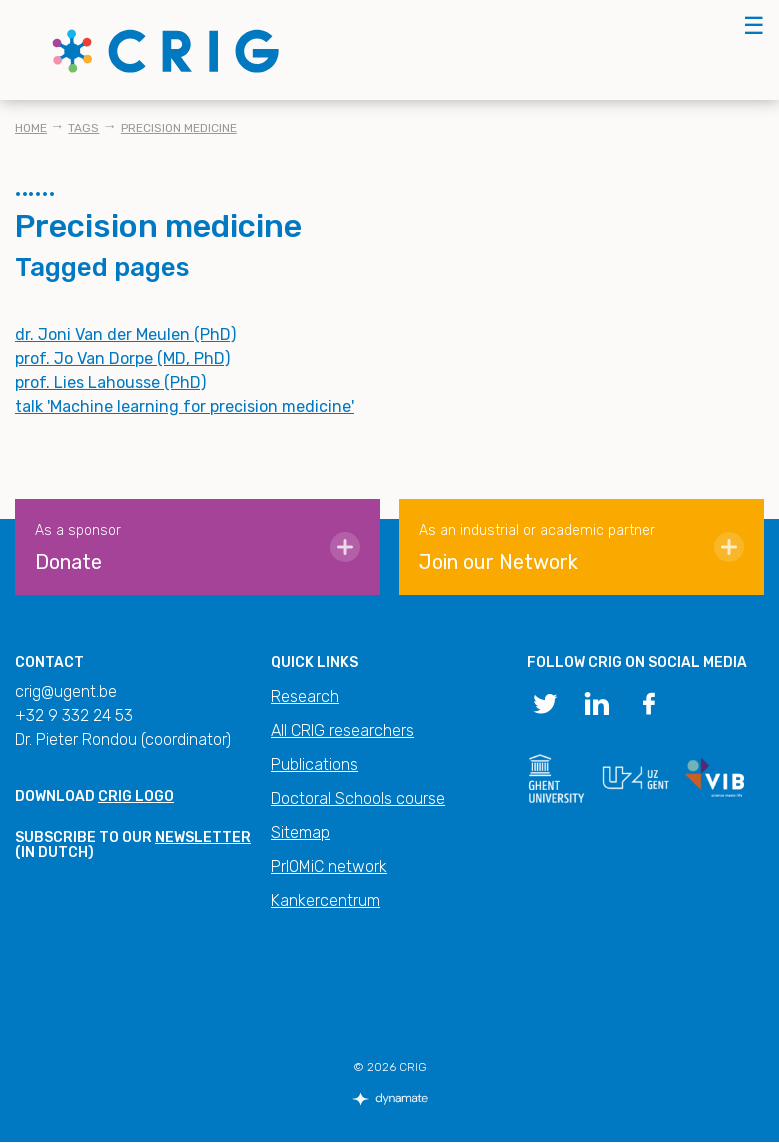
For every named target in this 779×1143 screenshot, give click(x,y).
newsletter (203, 837)
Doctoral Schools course (358, 798)
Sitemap (300, 832)
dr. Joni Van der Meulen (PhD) (125, 334)
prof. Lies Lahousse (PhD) (110, 382)
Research (305, 696)
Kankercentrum (325, 900)
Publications (314, 764)
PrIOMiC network (329, 866)
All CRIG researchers (342, 730)
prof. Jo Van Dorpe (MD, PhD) (122, 358)
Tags (83, 128)
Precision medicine (179, 128)
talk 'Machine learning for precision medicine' (184, 406)
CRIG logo (136, 796)
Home (31, 128)
